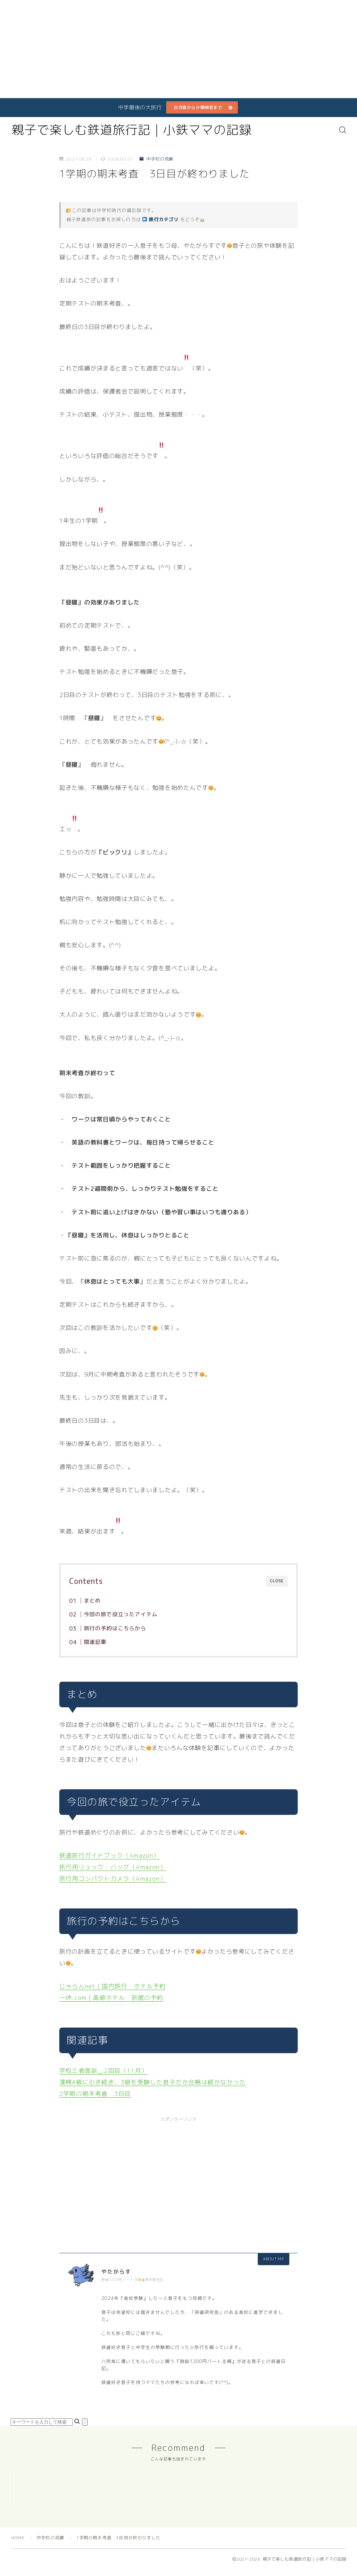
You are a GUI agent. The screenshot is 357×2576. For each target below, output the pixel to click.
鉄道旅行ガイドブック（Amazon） (109, 1855)
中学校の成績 (156, 159)
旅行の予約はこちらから (114, 1628)
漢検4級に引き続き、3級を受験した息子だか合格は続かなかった (152, 2082)
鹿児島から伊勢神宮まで (198, 107)
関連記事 (94, 1642)
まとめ (92, 1600)
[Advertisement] (173, 49)
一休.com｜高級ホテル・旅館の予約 (111, 1998)
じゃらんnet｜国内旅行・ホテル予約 (112, 1986)
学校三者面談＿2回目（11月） (103, 2070)
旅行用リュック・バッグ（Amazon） (112, 1867)
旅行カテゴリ (160, 219)
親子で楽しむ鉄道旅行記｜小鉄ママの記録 (131, 130)
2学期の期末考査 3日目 (95, 2094)
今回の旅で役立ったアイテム (120, 1614)
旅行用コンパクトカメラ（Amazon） (112, 1878)
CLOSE (277, 1581)
